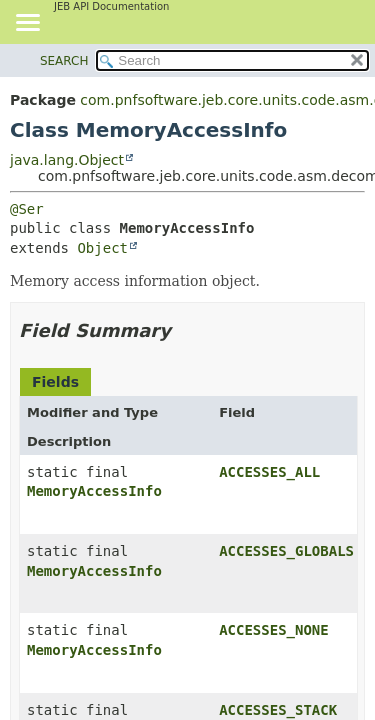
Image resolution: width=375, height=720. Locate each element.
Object (102, 248)
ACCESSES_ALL (269, 472)
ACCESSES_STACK (278, 710)
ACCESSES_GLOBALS (286, 551)
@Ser (27, 209)
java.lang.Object (67, 160)
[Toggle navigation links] (27, 24)
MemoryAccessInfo (94, 491)
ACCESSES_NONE (274, 630)
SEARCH (64, 61)
